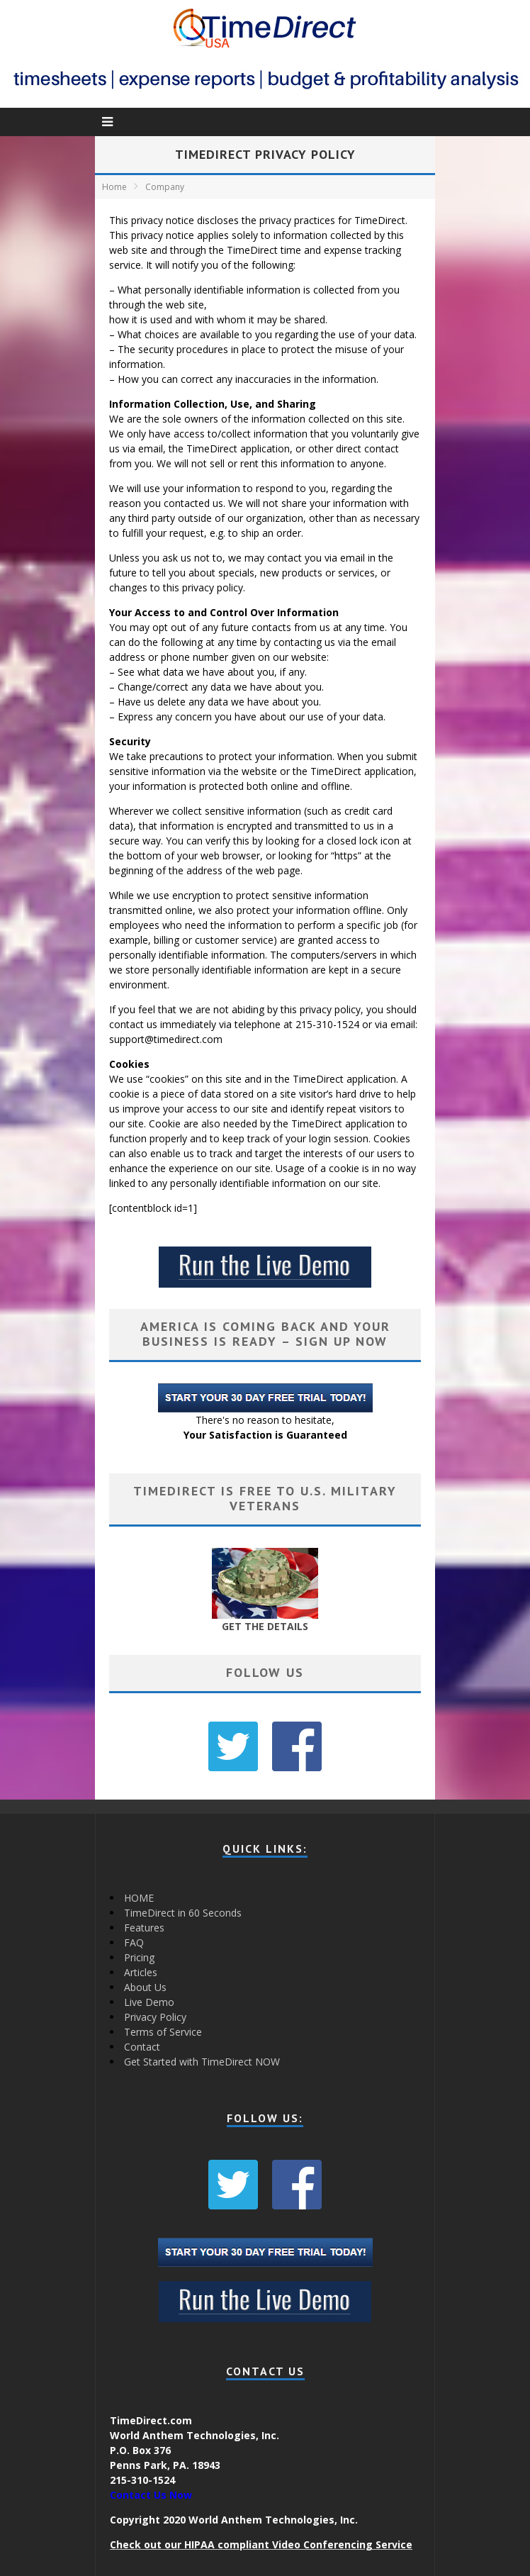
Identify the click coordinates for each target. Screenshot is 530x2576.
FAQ (134, 1942)
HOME (139, 1898)
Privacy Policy (155, 2017)
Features (144, 1927)
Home (114, 187)
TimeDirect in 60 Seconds (183, 1912)
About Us (145, 1987)
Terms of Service (163, 2032)
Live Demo (149, 2002)
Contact (142, 2046)
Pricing (139, 1957)
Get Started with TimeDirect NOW (202, 2061)
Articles (140, 1972)
